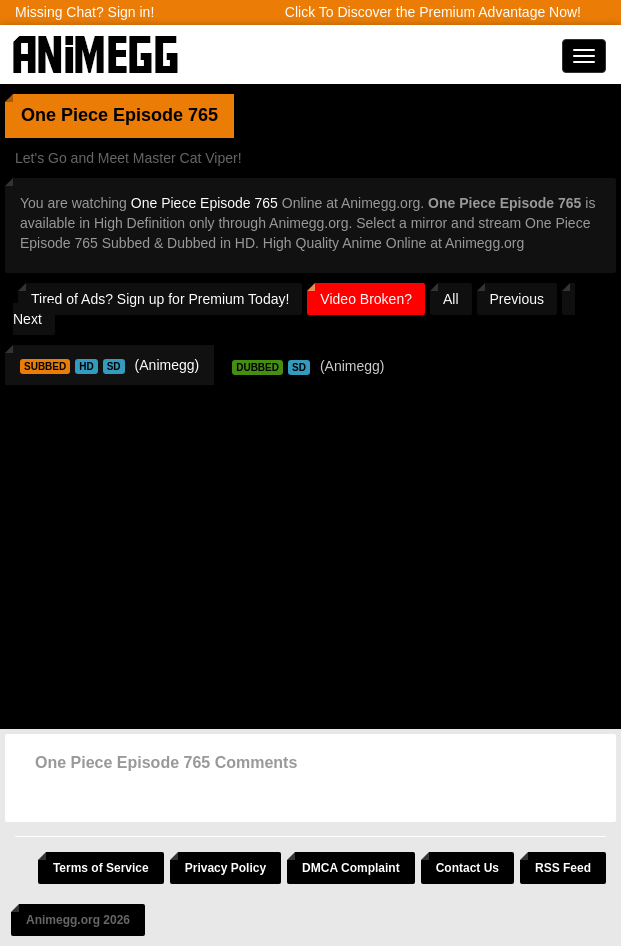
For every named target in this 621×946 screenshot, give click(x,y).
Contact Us (467, 868)
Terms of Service (101, 868)
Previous (517, 299)
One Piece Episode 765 (204, 203)
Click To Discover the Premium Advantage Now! (433, 12)
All (451, 299)
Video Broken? (366, 299)
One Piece (64, 115)
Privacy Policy (225, 868)
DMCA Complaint (351, 868)
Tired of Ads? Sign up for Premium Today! (160, 299)
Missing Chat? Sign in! (84, 12)
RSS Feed (563, 868)
